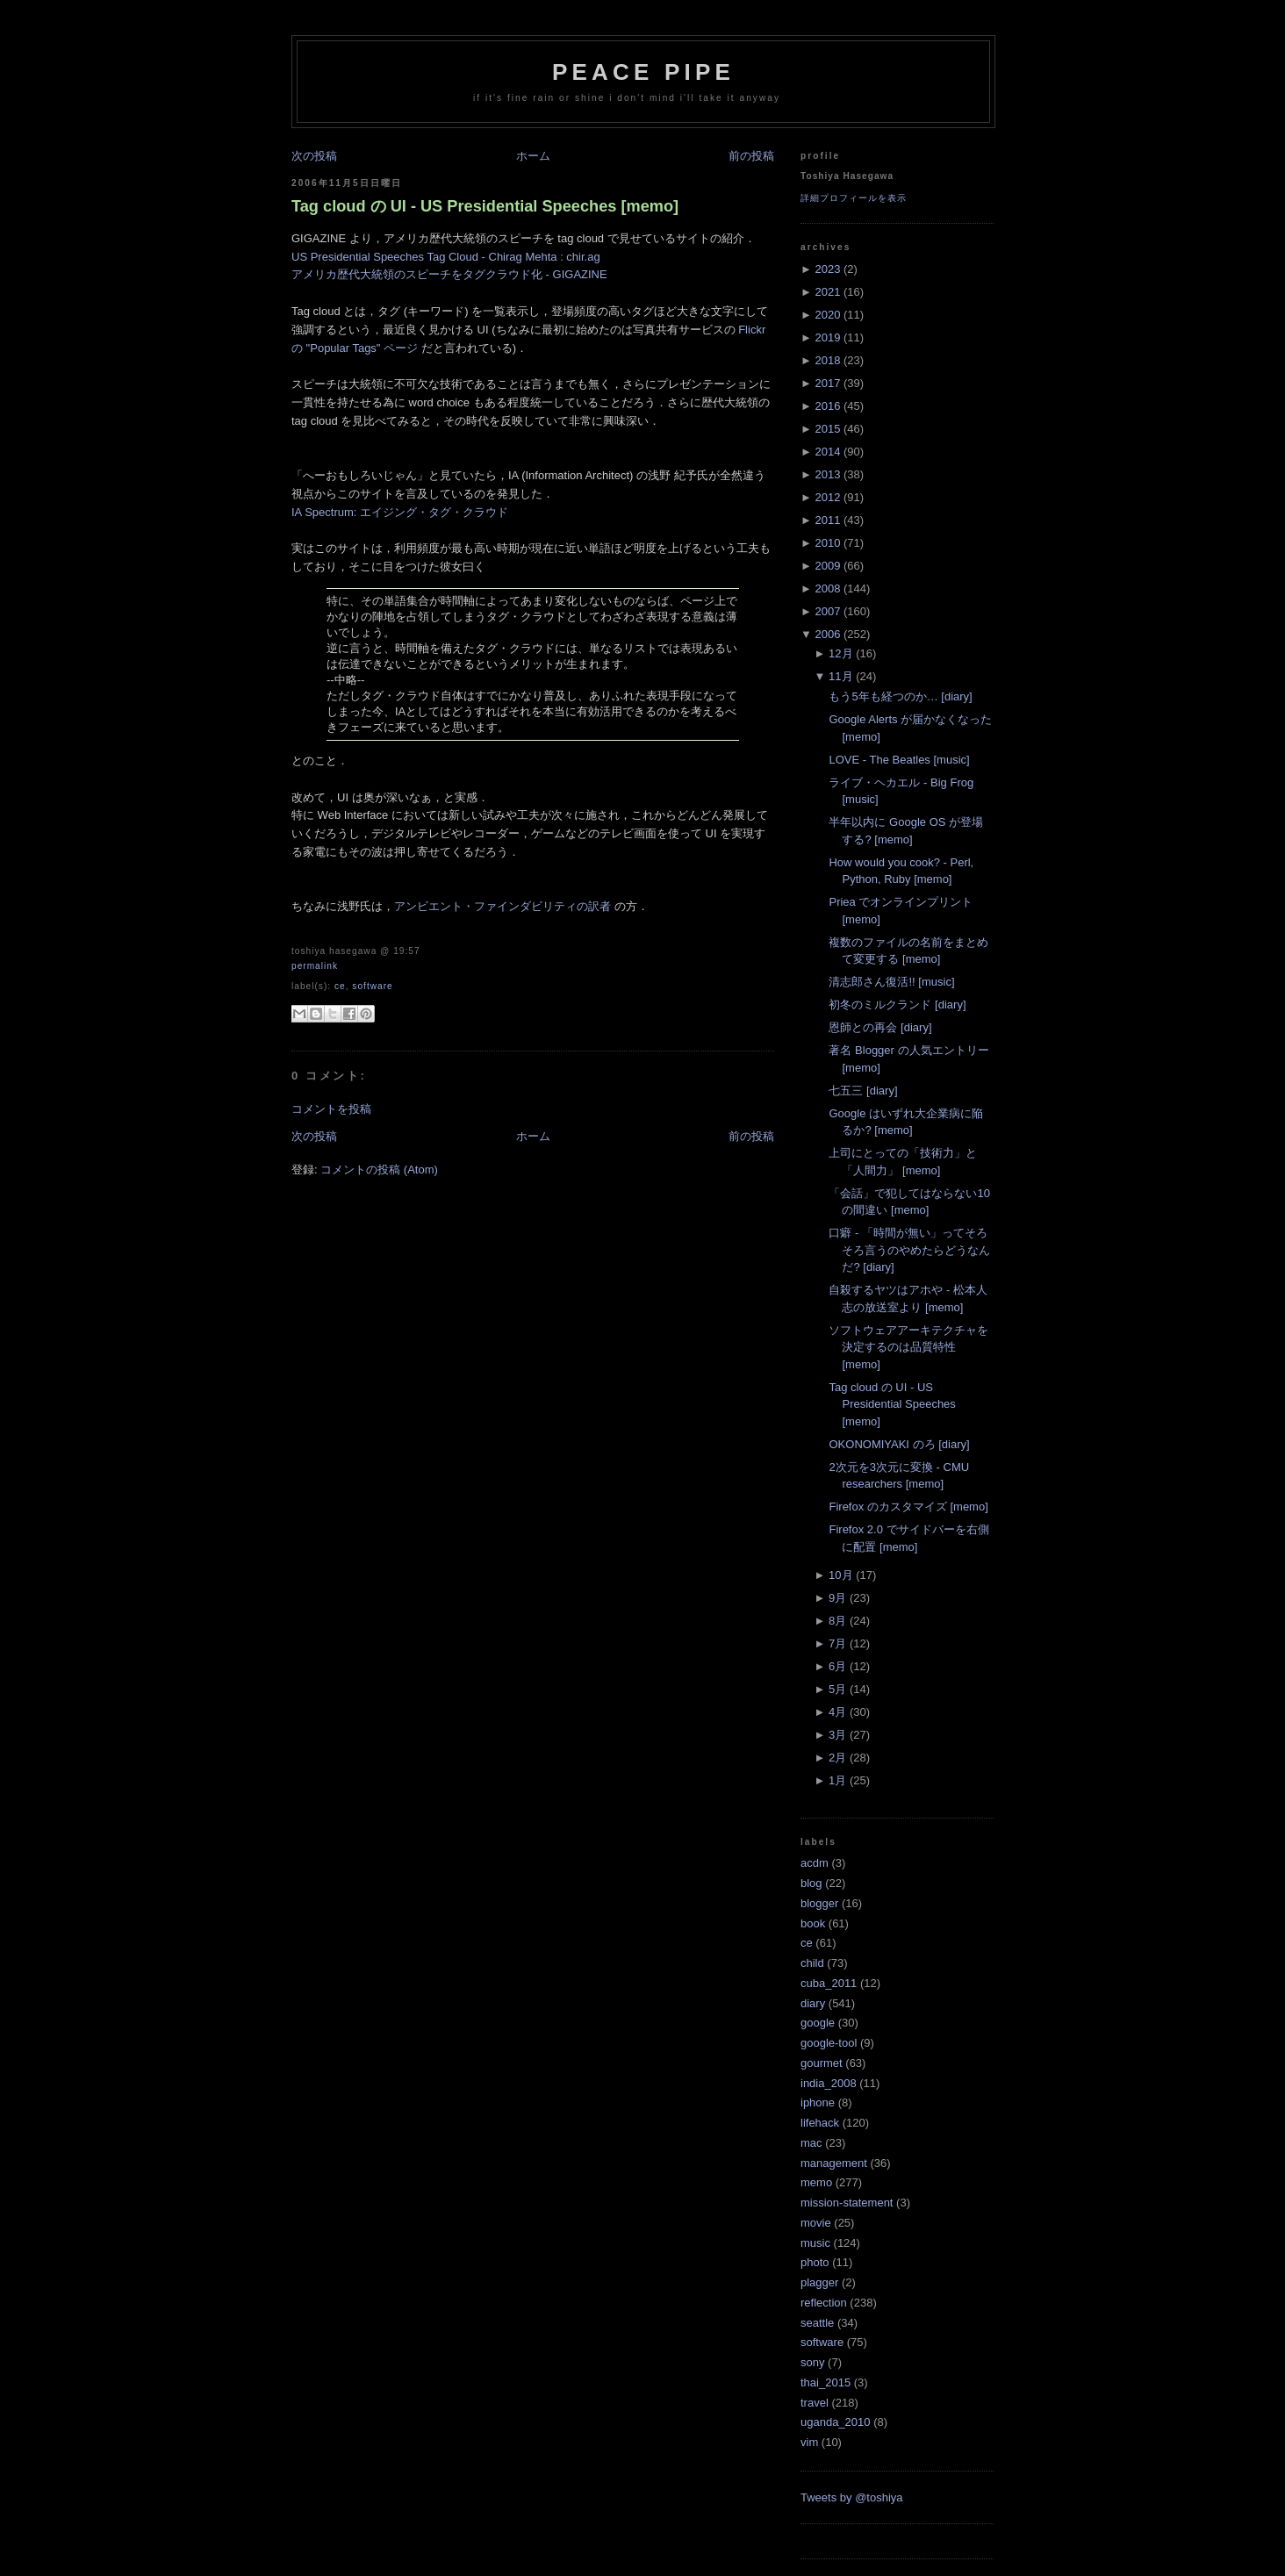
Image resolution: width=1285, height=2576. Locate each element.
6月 (837, 1666)
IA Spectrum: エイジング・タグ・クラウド (399, 512)
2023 (827, 269)
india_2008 (828, 2083)
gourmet (821, 2063)
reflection (823, 2302)
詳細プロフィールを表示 (853, 198)
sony (812, 2362)
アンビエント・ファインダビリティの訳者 (502, 906)
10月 (840, 1575)
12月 (840, 653)
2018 (827, 360)
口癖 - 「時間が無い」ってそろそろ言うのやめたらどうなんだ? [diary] (909, 1250)
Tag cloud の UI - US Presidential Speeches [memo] (484, 206)
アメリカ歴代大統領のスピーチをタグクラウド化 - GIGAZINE (449, 274)
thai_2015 (825, 2382)
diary (812, 2003)
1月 (837, 1780)
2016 (827, 406)
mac (811, 2142)
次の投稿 (314, 155)
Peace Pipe (643, 72)
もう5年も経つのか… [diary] (900, 696)
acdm (814, 1862)
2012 (827, 497)
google (817, 2022)
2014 (827, 451)
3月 (837, 1734)
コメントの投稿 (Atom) (379, 1169)
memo (816, 2182)
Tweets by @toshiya (851, 2497)
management (833, 2163)
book (812, 1923)
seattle (817, 2322)
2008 (827, 588)
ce (340, 986)
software (372, 986)
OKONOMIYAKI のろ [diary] (899, 1444)
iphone (817, 2102)
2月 (837, 1757)
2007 (827, 611)
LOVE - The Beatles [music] (899, 759)
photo (814, 2262)
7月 (837, 1643)
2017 (827, 383)
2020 (827, 314)
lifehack (819, 2122)
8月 (837, 1620)
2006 (827, 634)
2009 (827, 565)
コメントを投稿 (331, 1109)
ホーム (533, 155)
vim (809, 2442)
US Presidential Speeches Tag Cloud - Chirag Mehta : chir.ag (445, 256)
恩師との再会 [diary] (880, 1027)
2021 (827, 291)
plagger (819, 2282)
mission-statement (846, 2202)
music (815, 2243)
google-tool (828, 2042)
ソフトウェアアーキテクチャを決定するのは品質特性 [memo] (908, 1347)
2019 (827, 337)
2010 (827, 542)
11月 (840, 676)
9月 (837, 1597)
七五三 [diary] (863, 1090)
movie (815, 2222)
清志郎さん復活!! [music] (891, 981)
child (812, 1963)
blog (811, 1883)
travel (814, 2402)
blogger (819, 1903)
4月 (837, 1712)
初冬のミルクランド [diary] (897, 1004)
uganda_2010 (835, 2422)
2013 (827, 474)
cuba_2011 (828, 1983)
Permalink (314, 966)
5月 (837, 1689)
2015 (827, 428)
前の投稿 (751, 155)
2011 (827, 520)
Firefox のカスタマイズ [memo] (908, 1506)
